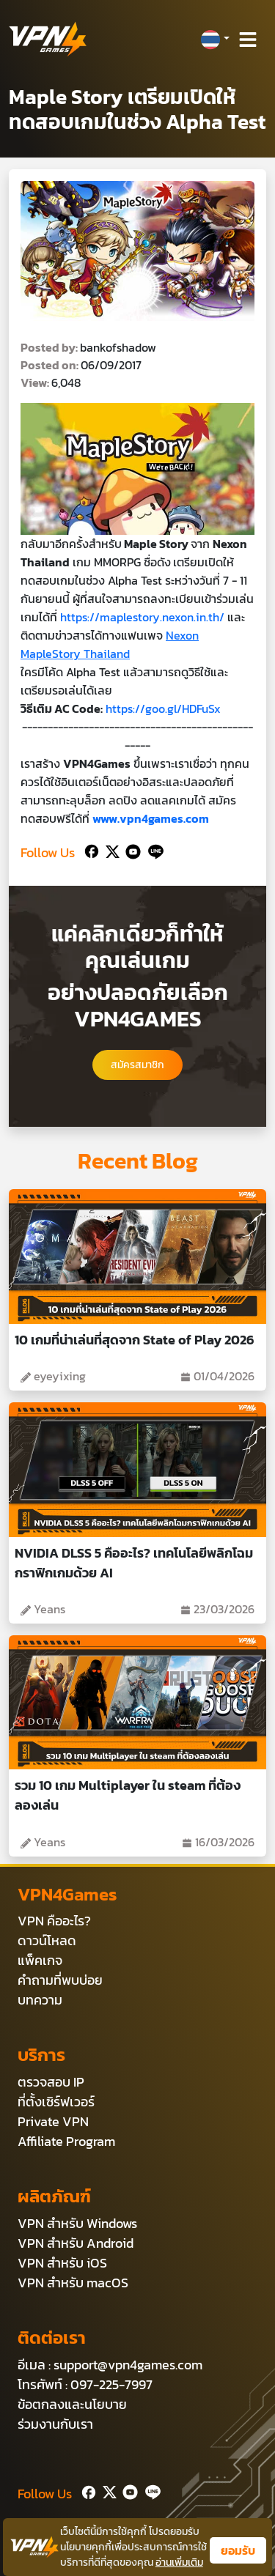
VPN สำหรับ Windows (77, 2223)
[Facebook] (90, 849)
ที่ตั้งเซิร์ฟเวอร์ (56, 2101)
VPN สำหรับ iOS (62, 2263)
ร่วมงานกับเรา (55, 2424)
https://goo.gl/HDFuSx (163, 708)
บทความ (40, 2000)
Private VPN (53, 2121)
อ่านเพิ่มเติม (179, 2562)
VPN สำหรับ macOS (73, 2282)
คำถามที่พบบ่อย (60, 1980)
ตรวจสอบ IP (51, 2082)
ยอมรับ (238, 2550)
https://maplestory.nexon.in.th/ (142, 617)
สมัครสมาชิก (137, 1065)
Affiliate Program (66, 2141)
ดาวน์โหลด (47, 1940)
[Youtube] (130, 849)
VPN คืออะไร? (54, 1921)
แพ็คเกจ (40, 1960)
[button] (215, 39)
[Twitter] (110, 849)
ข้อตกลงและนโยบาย (72, 2404)
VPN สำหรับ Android (75, 2243)
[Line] (153, 849)
